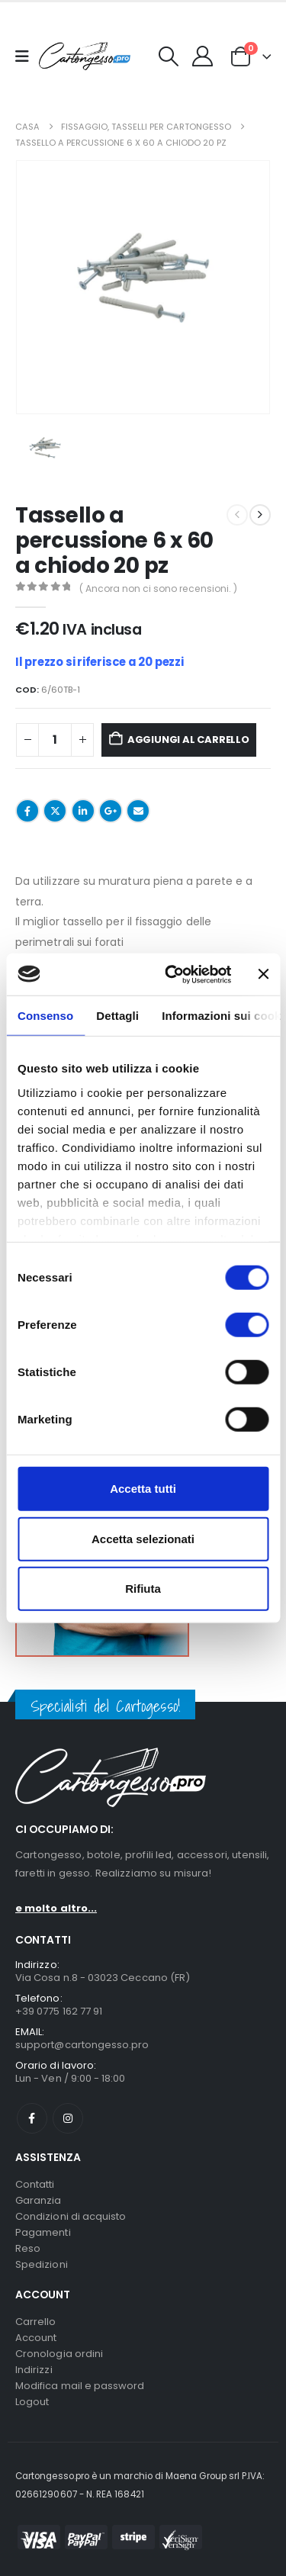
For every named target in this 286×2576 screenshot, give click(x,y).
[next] (260, 515)
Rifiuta (143, 1588)
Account (35, 2337)
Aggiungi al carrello (188, 739)
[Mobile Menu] (27, 56)
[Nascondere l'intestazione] (84, 56)
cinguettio (55, 811)
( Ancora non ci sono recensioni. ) (158, 588)
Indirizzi (34, 2369)
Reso (27, 2248)
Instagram (68, 2118)
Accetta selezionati (143, 1538)
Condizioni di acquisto (70, 2216)
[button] (169, 56)
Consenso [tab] (45, 1015)
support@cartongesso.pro (82, 2044)
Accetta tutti (143, 1488)
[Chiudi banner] (263, 974)
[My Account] (203, 56)
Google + (110, 811)
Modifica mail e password (80, 2385)
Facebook (27, 811)
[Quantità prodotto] (55, 740)
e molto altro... (56, 1908)
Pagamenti (43, 2232)
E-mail (138, 811)
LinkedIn (83, 811)
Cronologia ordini (59, 2353)
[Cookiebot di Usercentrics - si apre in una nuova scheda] (172, 974)
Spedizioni (41, 2264)
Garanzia (38, 2200)
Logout (32, 2401)
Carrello (35, 2321)
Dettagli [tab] (117, 1015)
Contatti (35, 2184)
